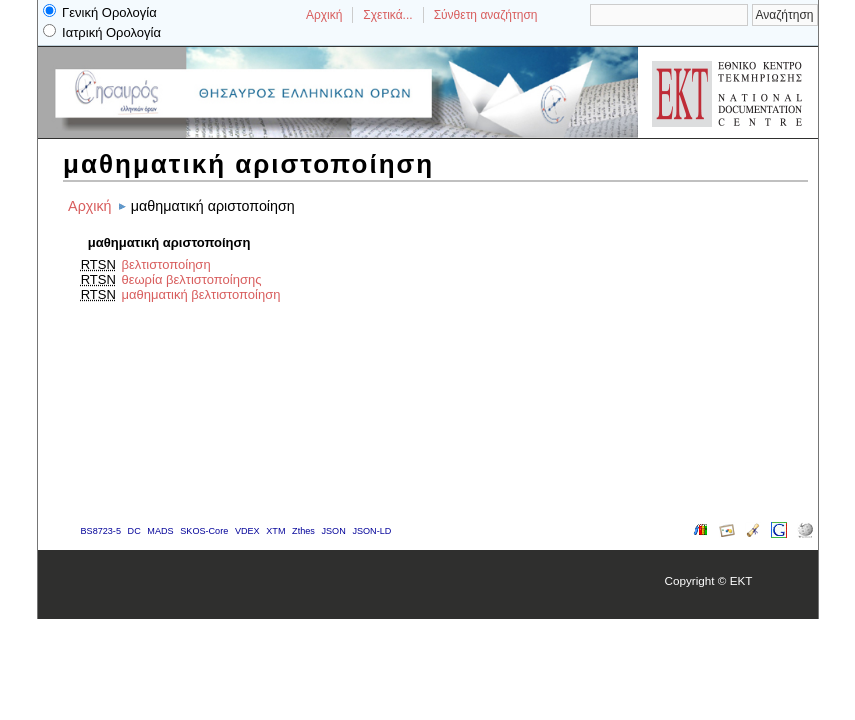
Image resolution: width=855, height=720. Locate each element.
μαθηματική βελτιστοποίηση (200, 294)
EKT (741, 580)
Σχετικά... (387, 15)
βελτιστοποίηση (165, 264)
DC (134, 531)
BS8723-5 (101, 531)
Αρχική (324, 15)
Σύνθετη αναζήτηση (486, 15)
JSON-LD (371, 531)
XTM (275, 531)
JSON (333, 531)
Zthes (303, 531)
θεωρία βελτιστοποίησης (191, 279)
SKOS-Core (204, 531)
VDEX (247, 531)
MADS (160, 531)
